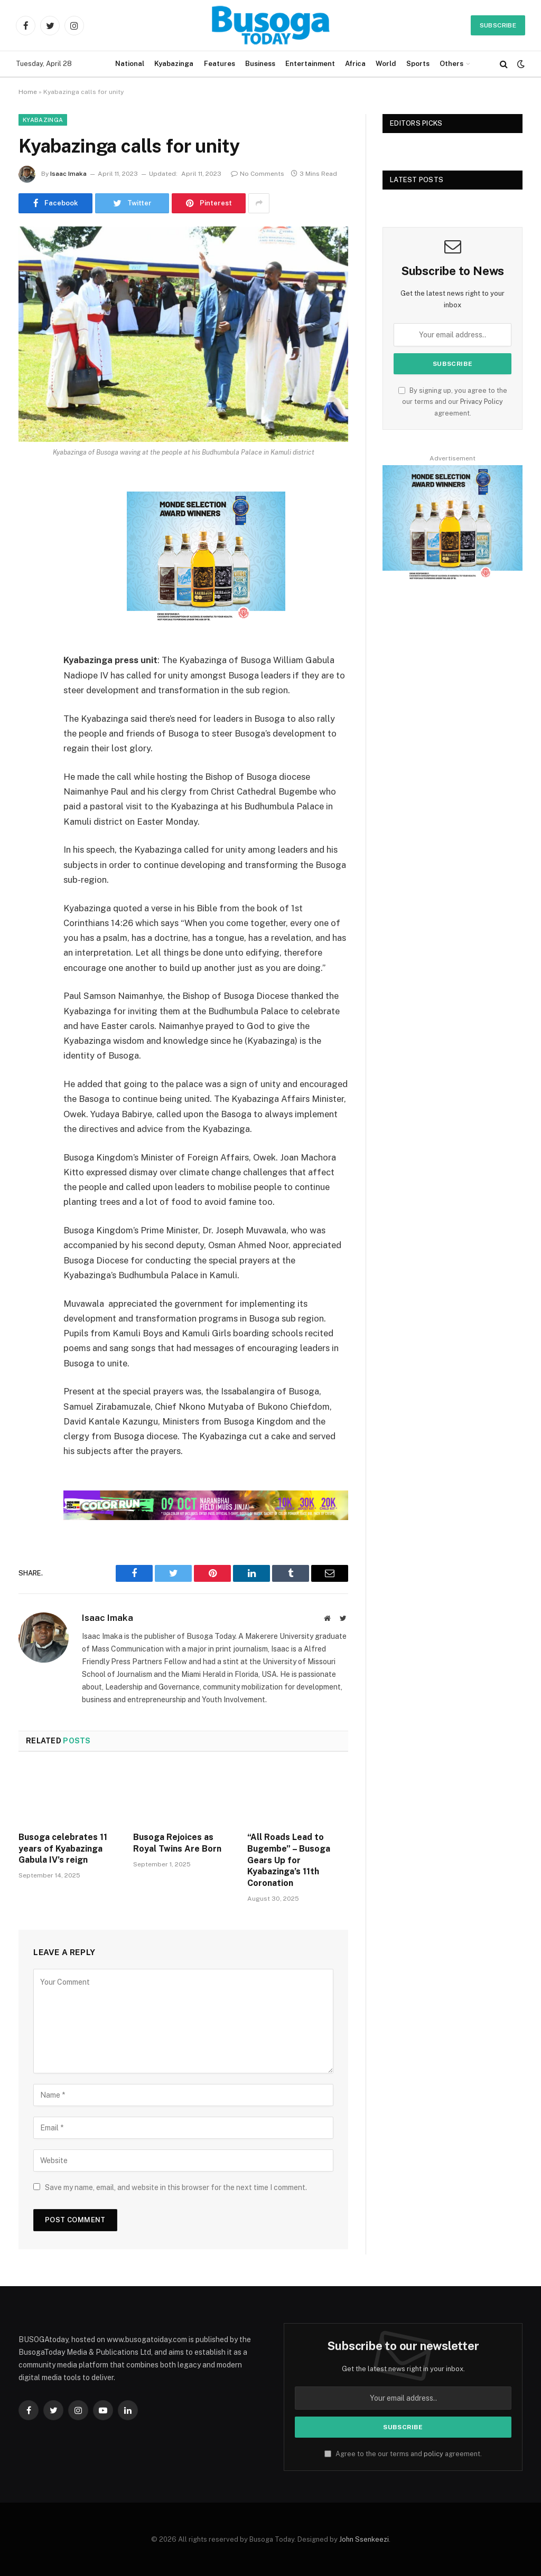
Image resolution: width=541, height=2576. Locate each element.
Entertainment (310, 64)
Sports (418, 64)
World (386, 64)
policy (433, 2454)
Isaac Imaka (68, 173)
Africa (355, 64)
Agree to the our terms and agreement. (403, 2454)
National (129, 64)
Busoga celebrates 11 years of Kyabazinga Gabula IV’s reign (62, 1848)
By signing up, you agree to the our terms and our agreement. (452, 401)
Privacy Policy (481, 401)
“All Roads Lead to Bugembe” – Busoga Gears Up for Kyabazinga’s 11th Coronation (288, 1860)
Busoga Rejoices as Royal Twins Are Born (177, 1843)
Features (219, 64)
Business (260, 64)
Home (27, 92)
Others (451, 64)
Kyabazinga (173, 64)
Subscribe (498, 25)
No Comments (257, 173)
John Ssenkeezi (364, 2539)
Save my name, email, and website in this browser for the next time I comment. (176, 2187)
